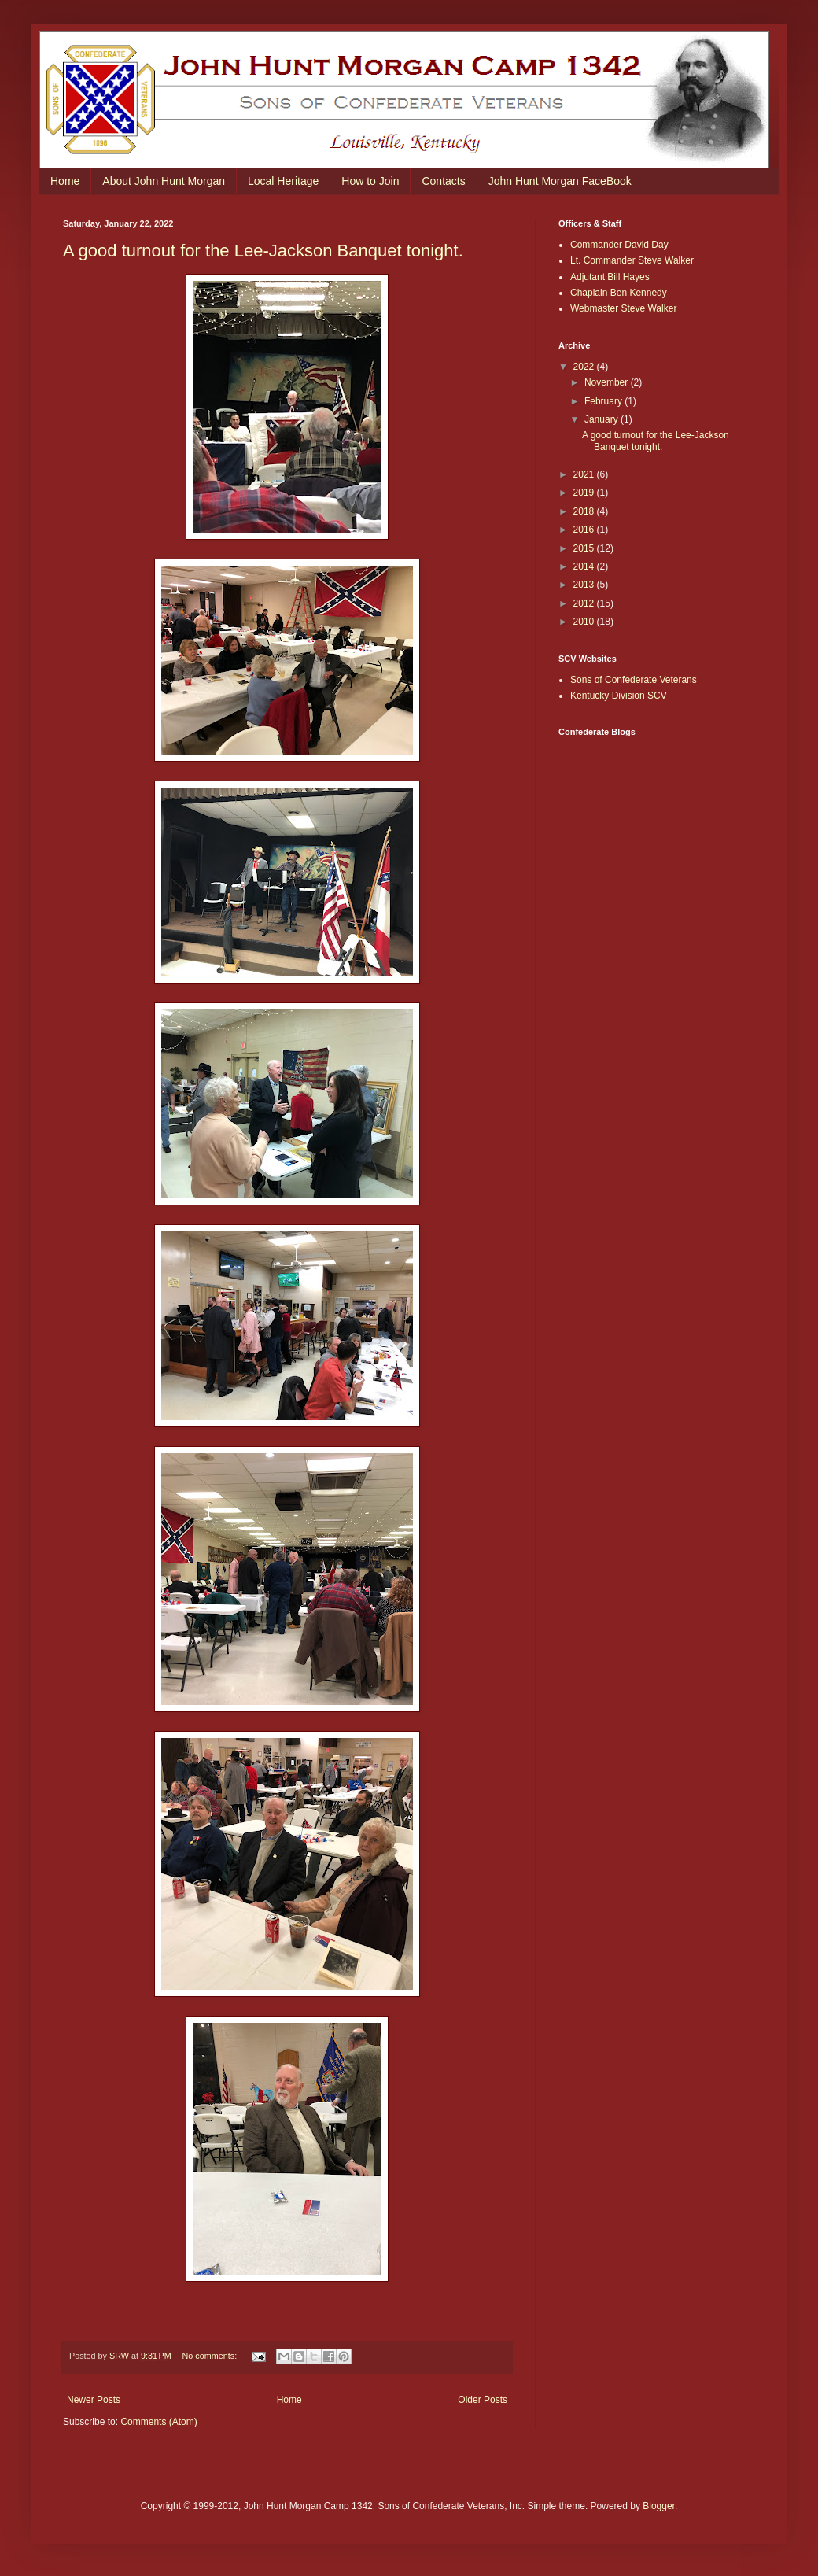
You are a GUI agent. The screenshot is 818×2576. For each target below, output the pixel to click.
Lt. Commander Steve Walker (632, 260)
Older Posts (482, 2399)
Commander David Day (619, 244)
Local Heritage (283, 181)
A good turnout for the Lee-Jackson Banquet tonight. (263, 250)
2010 (585, 621)
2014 (585, 566)
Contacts (443, 181)
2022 (585, 366)
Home (64, 181)
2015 (585, 548)
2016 (585, 529)
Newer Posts (93, 2399)
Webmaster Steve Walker (623, 308)
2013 (585, 584)
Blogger (659, 2505)
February (604, 401)
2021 (585, 474)
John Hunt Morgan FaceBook (560, 181)
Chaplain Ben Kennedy (618, 292)
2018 (585, 511)
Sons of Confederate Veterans (633, 679)
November (607, 382)
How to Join (370, 181)
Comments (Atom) (158, 2421)
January (602, 419)
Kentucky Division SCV (618, 695)
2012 (585, 603)
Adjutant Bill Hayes (610, 276)
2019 (585, 492)
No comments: (211, 2355)
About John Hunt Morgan (163, 181)
